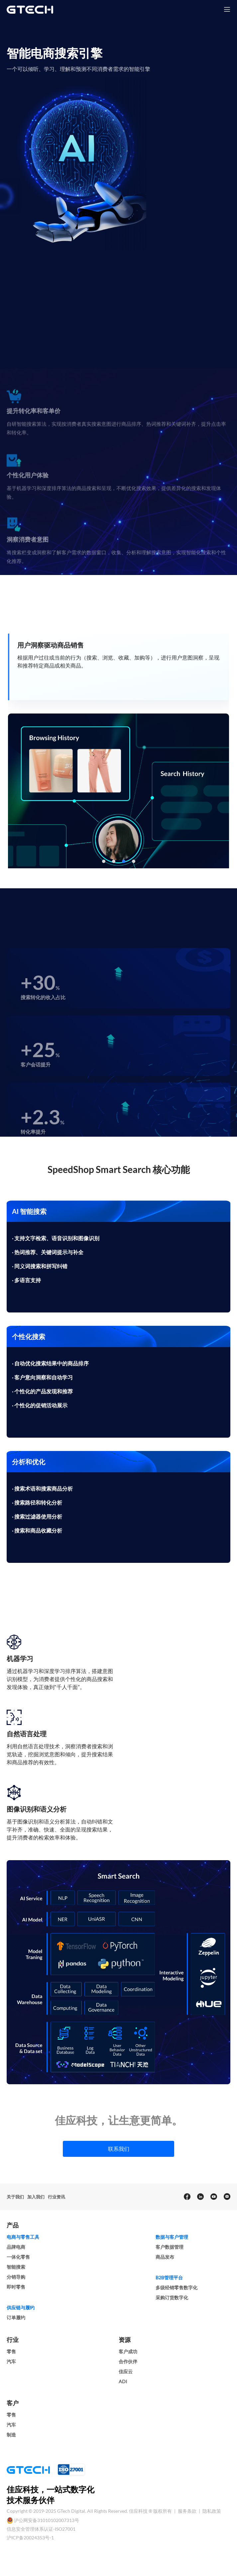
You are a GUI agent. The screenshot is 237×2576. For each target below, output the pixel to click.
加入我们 (36, 2196)
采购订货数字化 (172, 2297)
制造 (11, 2434)
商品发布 (165, 2257)
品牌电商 (16, 2247)
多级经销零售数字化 (176, 2287)
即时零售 (16, 2287)
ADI (123, 2381)
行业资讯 (56, 2196)
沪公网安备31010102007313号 (46, 2520)
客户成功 (128, 2351)
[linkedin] (200, 2197)
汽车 (11, 2361)
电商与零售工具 (23, 2237)
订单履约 (16, 2317)
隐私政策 (211, 2511)
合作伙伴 (128, 2361)
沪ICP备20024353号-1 (30, 2537)
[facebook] (186, 2197)
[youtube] (213, 2197)
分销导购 (16, 2277)
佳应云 (126, 2371)
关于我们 (15, 2196)
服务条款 (187, 2511)
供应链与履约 (21, 2307)
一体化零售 (18, 2257)
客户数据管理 (169, 2247)
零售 (11, 2351)
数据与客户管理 (172, 2237)
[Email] (226, 2197)
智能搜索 (16, 2267)
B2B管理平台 (169, 2277)
